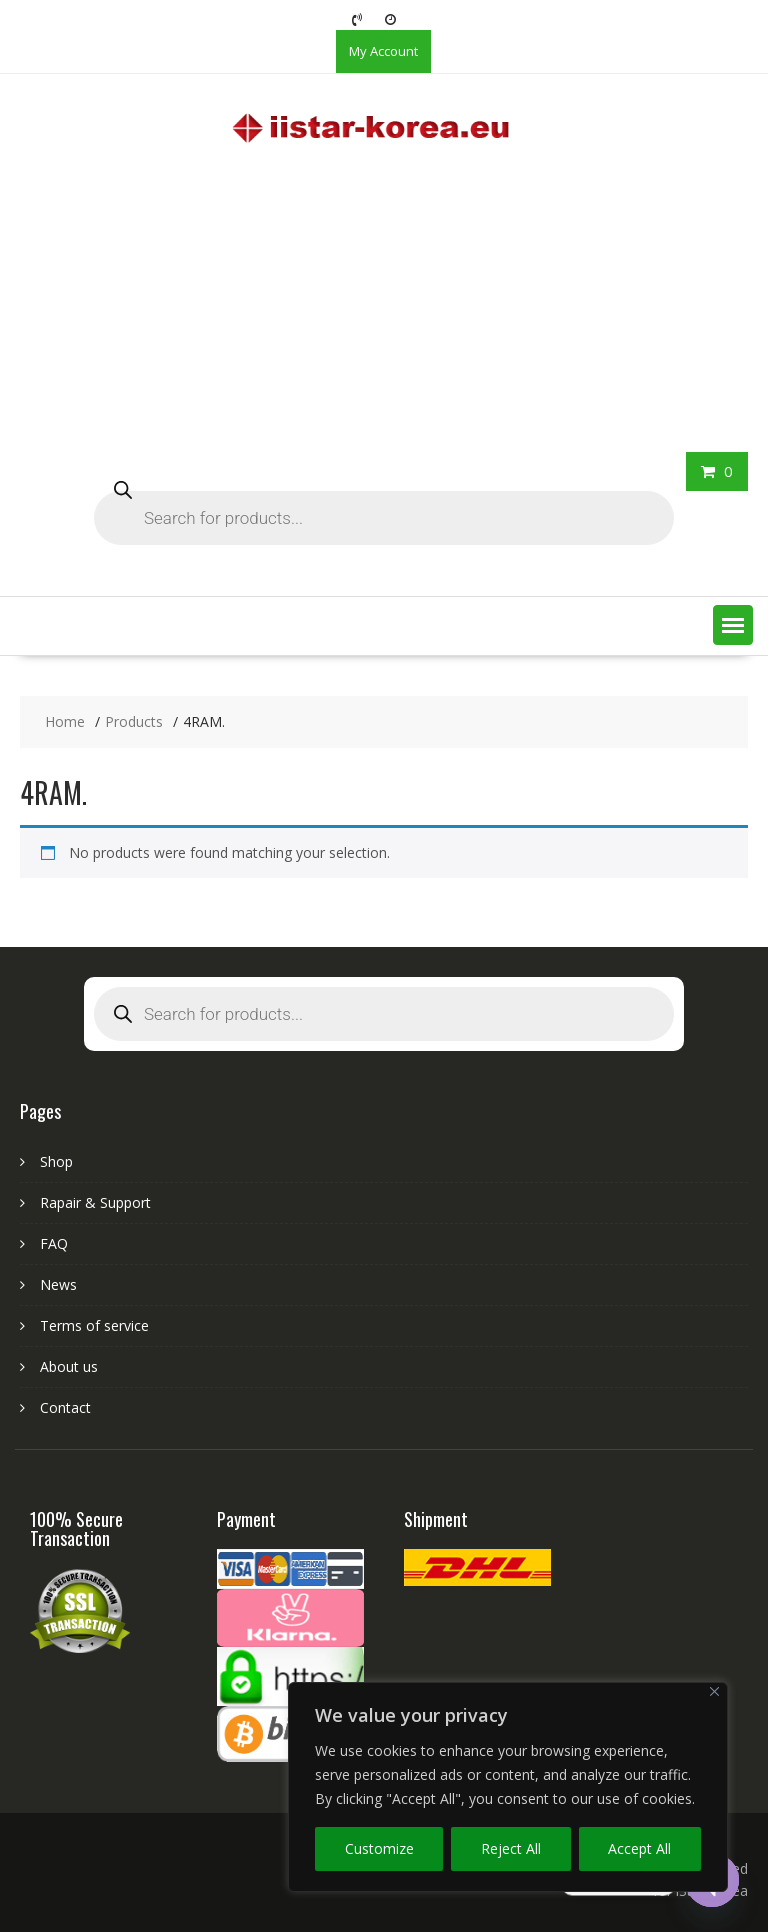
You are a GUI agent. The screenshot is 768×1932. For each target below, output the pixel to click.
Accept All (639, 1848)
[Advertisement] (383, 302)
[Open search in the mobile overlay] (384, 503)
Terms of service (94, 1325)
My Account (383, 51)
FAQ (54, 1243)
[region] (508, 1787)
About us (69, 1366)
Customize (379, 1848)
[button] (733, 625)
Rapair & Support (95, 1202)
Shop (56, 1161)
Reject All (511, 1848)
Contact (65, 1407)
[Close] (714, 1691)
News (58, 1284)
